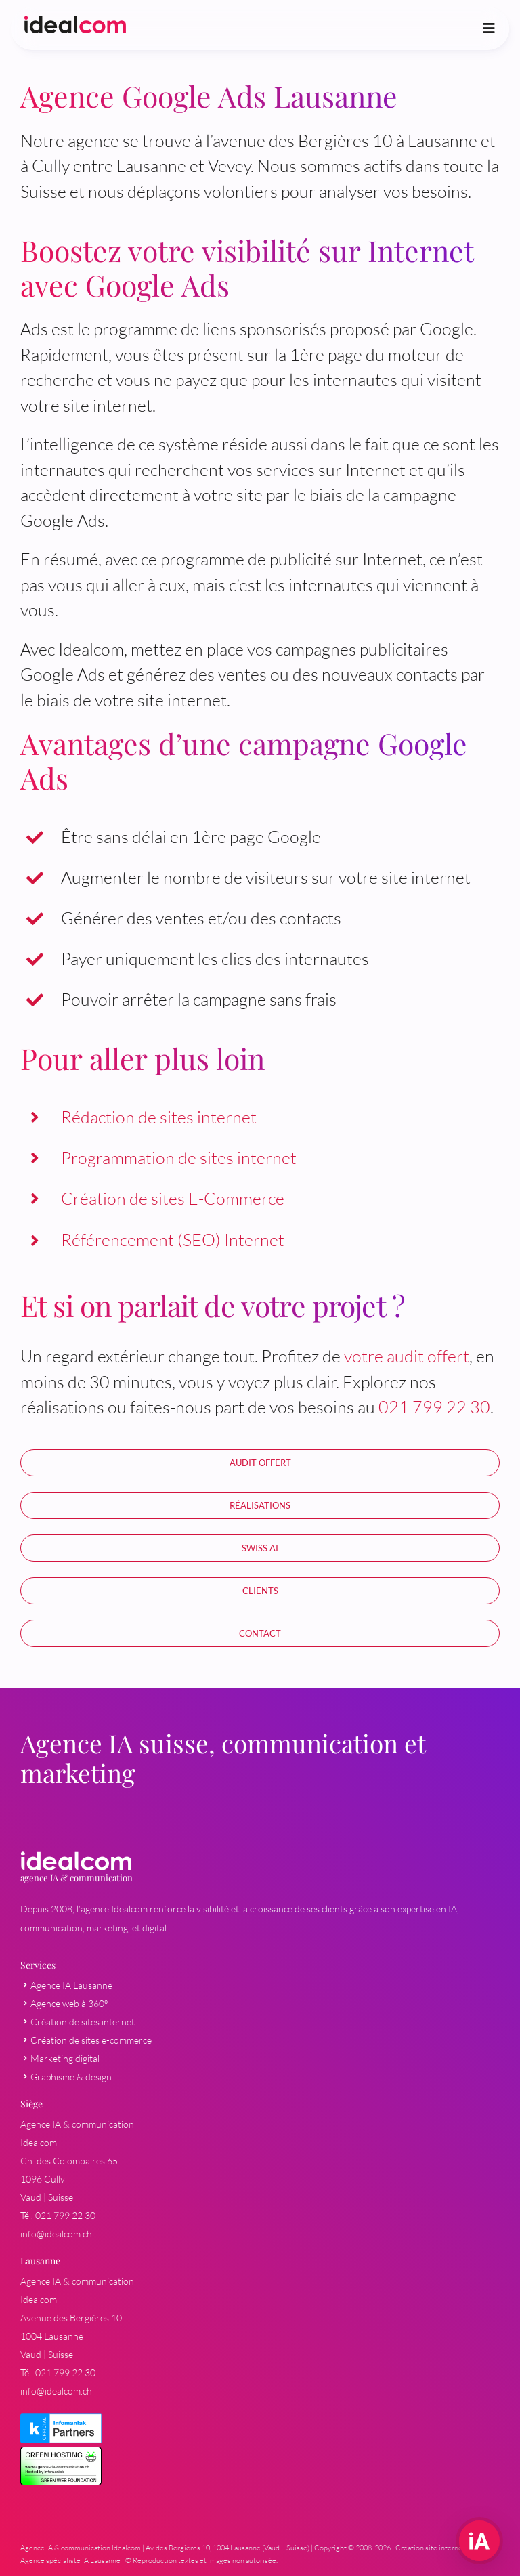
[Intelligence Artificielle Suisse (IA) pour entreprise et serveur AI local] (260, 1548)
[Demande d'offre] (260, 1633)
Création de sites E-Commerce (172, 1198)
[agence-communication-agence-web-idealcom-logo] (75, 24)
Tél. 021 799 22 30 (57, 2215)
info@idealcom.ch (56, 2233)
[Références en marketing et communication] (260, 1590)
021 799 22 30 (434, 1406)
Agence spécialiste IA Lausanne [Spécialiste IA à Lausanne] (70, 2559)
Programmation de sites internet (179, 1157)
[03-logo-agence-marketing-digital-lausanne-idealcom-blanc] (76, 1858)
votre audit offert (406, 1356)
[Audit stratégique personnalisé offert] (260, 1462)
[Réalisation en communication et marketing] (260, 1505)
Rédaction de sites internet (159, 1117)
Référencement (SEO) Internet (172, 1239)
